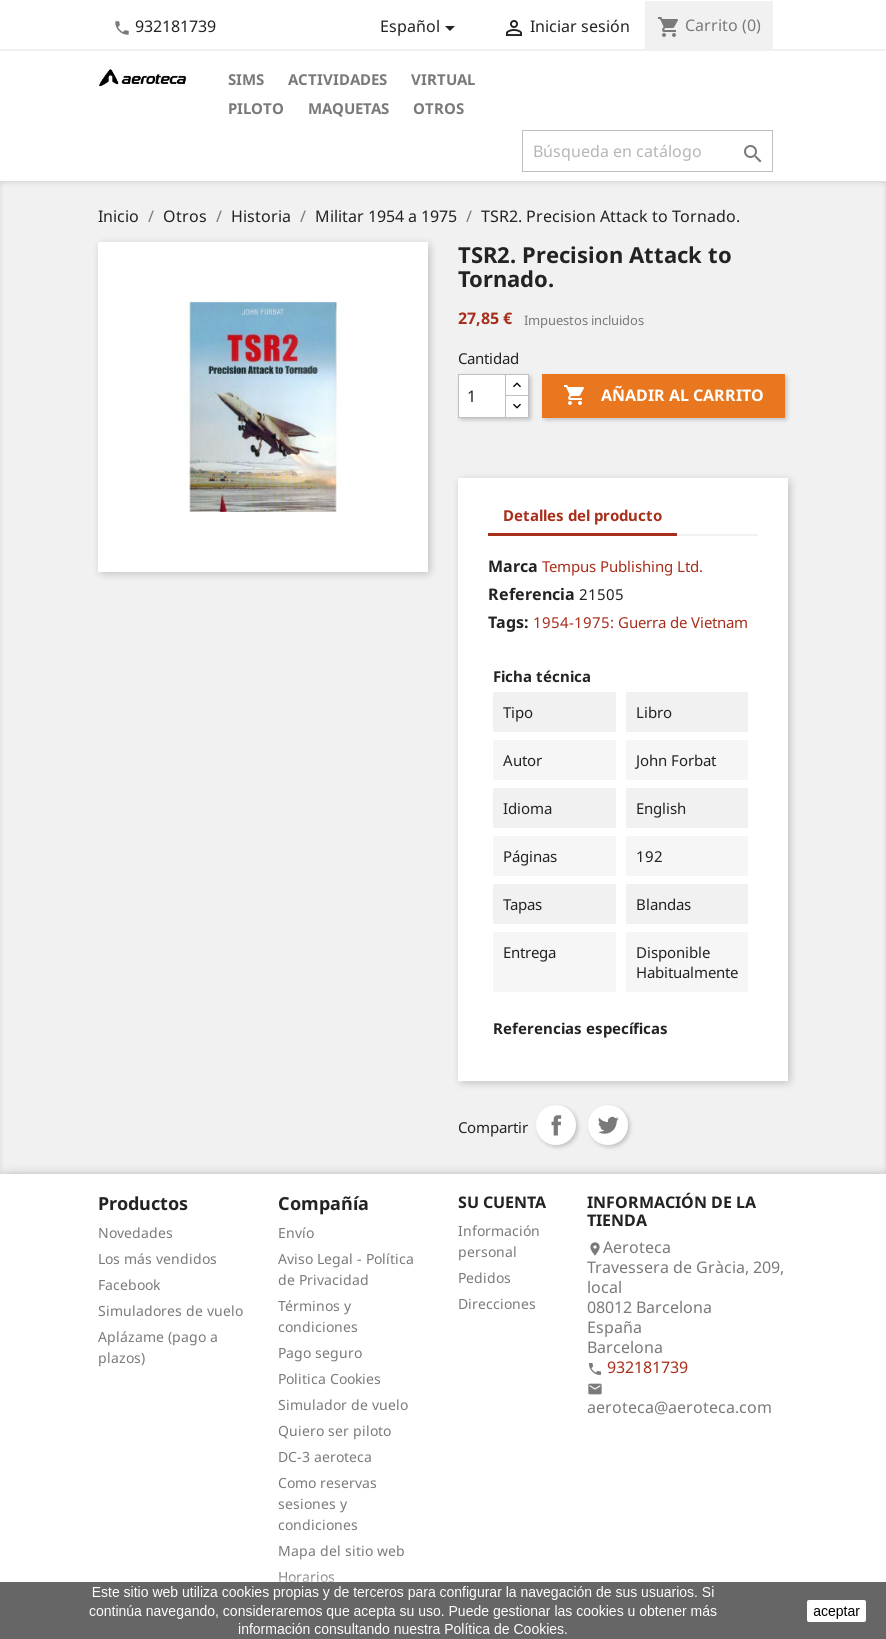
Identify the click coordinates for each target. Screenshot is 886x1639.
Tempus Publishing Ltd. (622, 566)
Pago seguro (320, 1352)
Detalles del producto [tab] (582, 515)
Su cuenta (502, 1202)
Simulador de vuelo (343, 1404)
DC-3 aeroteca (325, 1456)
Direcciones (497, 1303)
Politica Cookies (329, 1378)
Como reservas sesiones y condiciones (327, 1503)
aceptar (836, 1611)
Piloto (256, 108)
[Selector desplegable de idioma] (421, 28)
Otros (438, 108)
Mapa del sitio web (341, 1550)
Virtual (443, 79)
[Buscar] (647, 151)
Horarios (306, 1576)
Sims (246, 79)
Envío (296, 1232)
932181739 (175, 26)
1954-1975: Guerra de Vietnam (640, 622)
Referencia (531, 594)
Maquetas (348, 108)
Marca (513, 566)
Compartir (556, 1125)
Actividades (337, 79)
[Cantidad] (482, 396)
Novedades (135, 1232)
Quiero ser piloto (334, 1430)
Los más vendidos (157, 1258)
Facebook (129, 1284)
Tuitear (608, 1125)
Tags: (508, 622)
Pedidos (484, 1277)
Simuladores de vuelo (170, 1310)
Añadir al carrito (663, 396)
